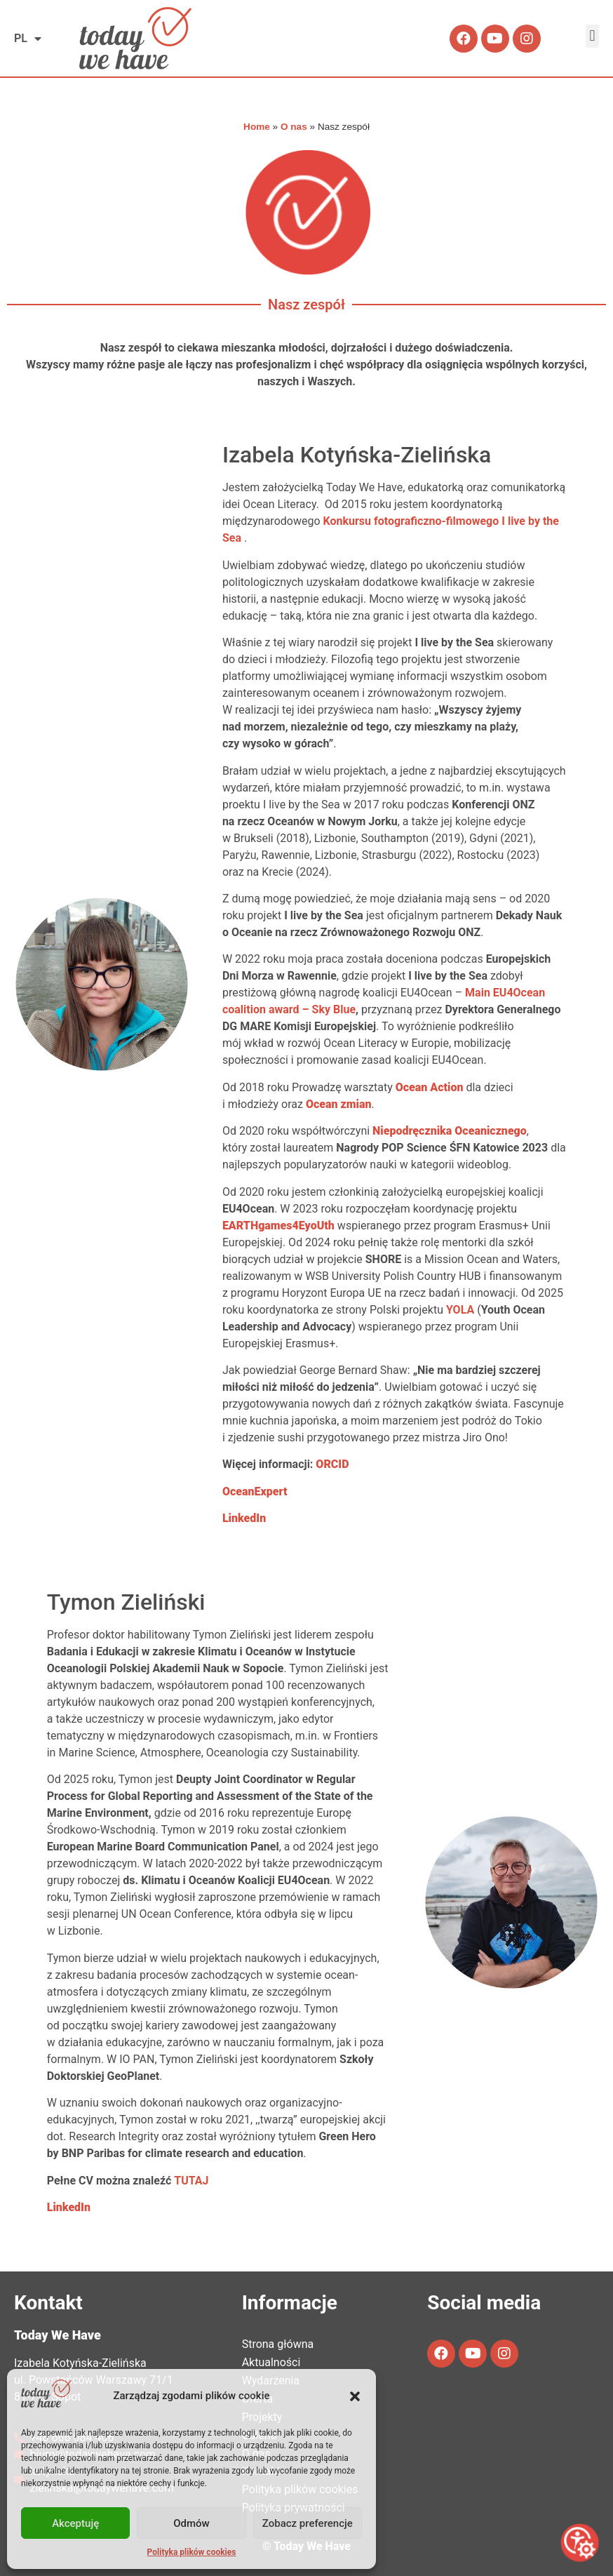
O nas (294, 126)
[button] (355, 2396)
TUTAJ (191, 2180)
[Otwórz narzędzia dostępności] (579, 2542)
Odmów (191, 2523)
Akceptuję (75, 2523)
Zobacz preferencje (307, 2523)
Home (256, 126)
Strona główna (278, 2344)
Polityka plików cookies (191, 2552)
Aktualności (271, 2362)
